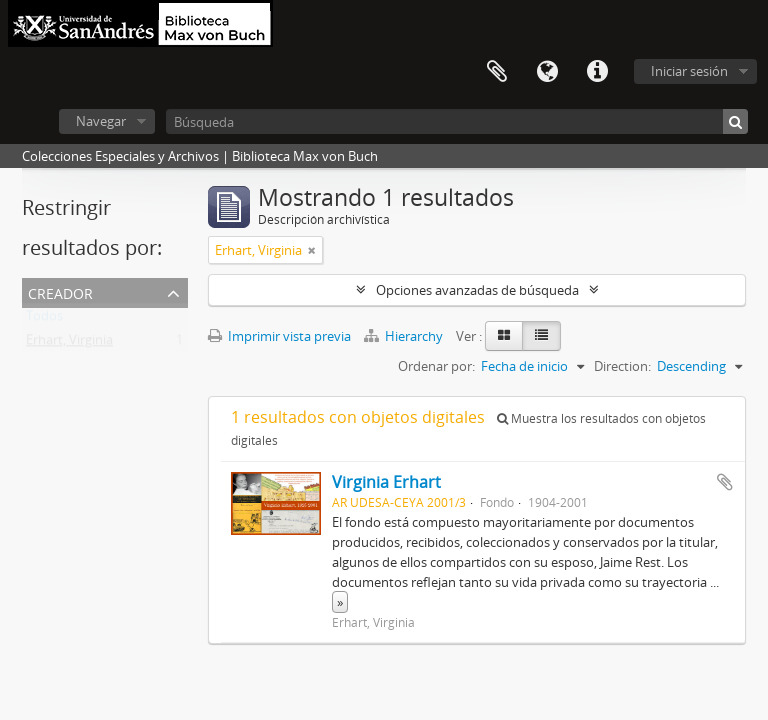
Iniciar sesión (689, 71)
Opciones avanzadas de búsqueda (477, 290)
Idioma (547, 72)
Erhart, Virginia (69, 344)
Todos (44, 320)
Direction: (622, 366)
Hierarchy (405, 336)
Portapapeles (497, 72)
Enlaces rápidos (597, 72)
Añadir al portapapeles (725, 482)
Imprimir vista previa (279, 336)
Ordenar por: (436, 366)
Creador (60, 291)
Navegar (101, 121)
